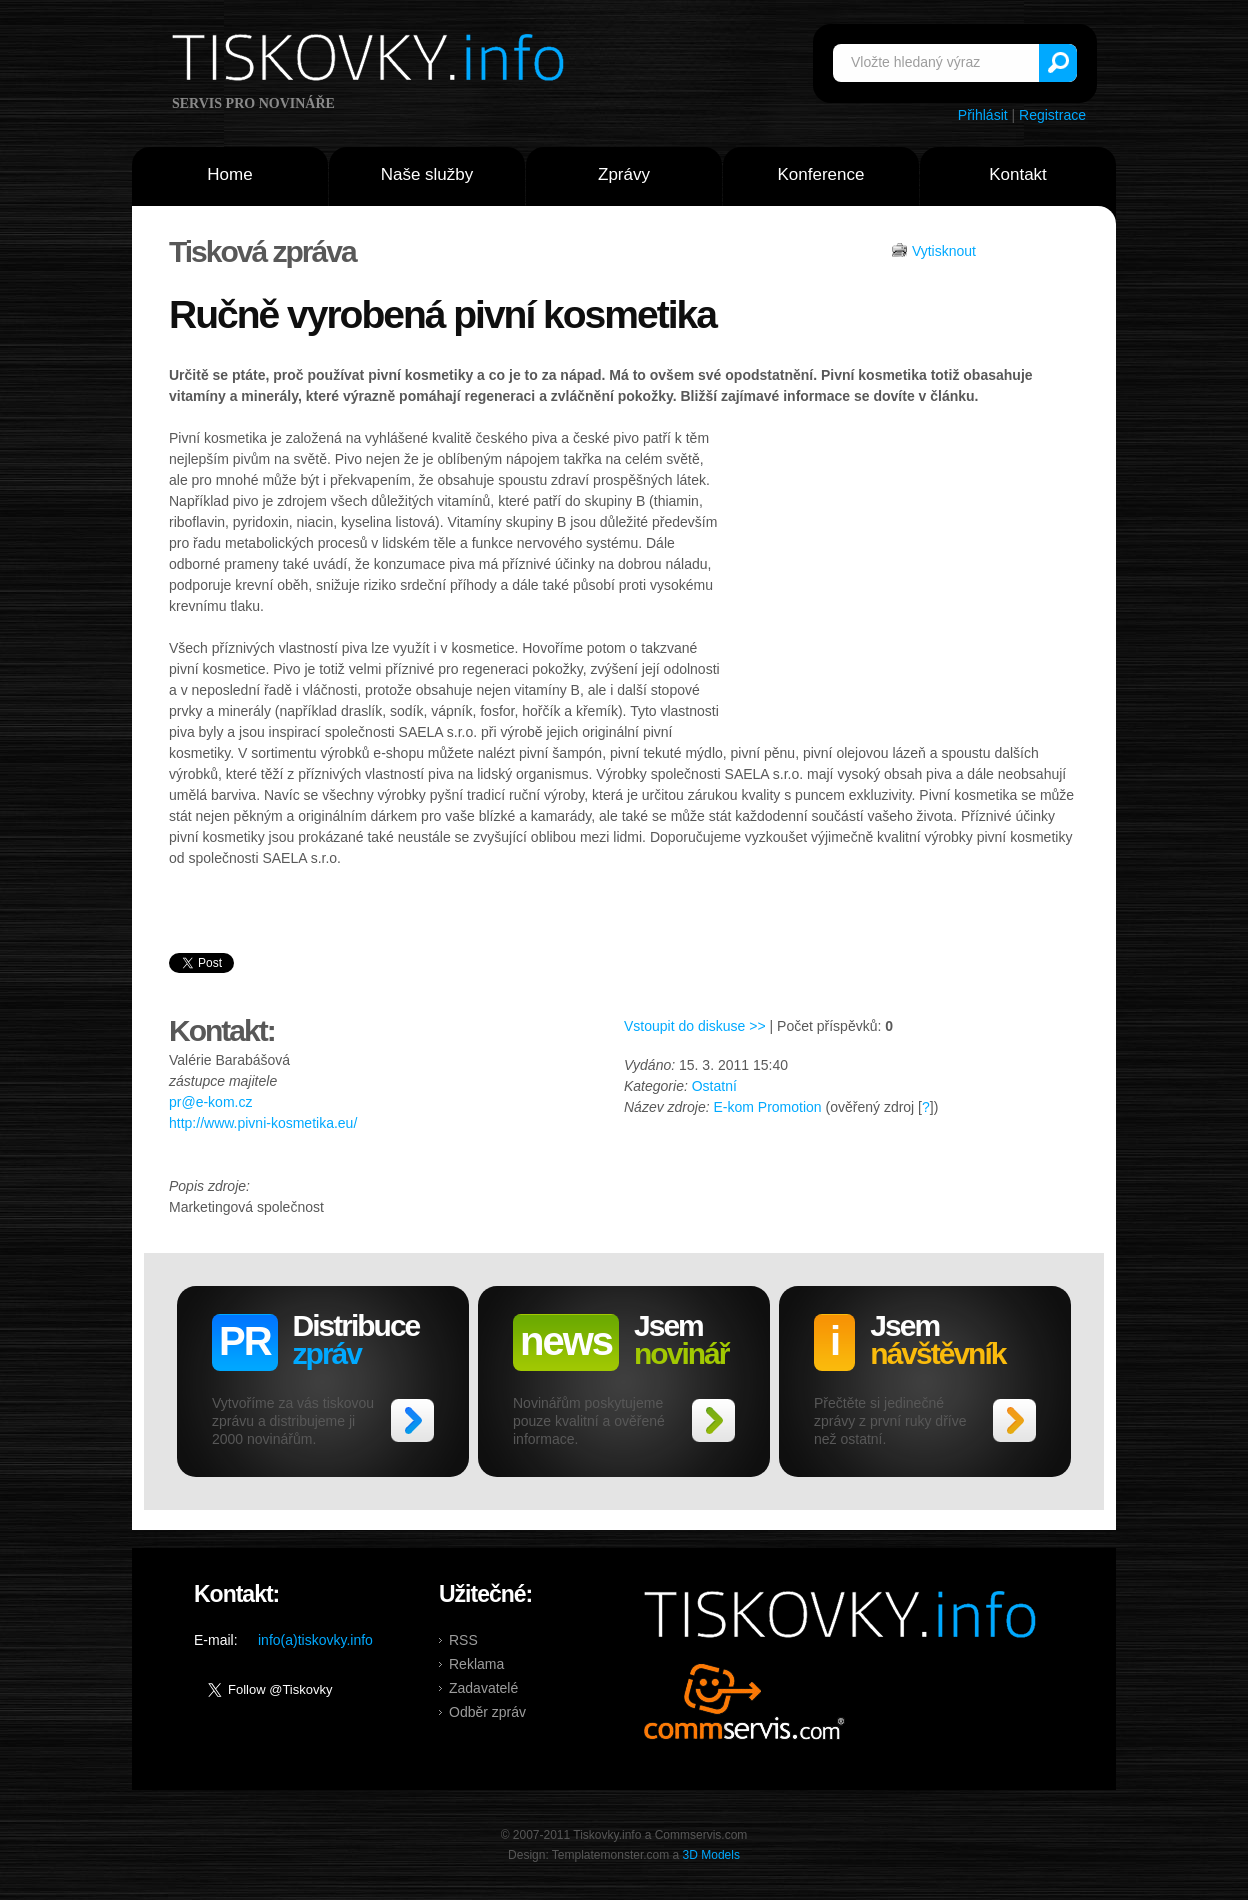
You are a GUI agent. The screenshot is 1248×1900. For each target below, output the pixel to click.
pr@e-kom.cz (210, 1102)
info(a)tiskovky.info (315, 1640)
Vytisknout (944, 251)
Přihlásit (983, 115)
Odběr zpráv (487, 1712)
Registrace (1052, 115)
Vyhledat (1058, 63)
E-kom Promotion (767, 1107)
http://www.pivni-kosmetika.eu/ (263, 1123)
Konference (821, 174)
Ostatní (714, 1086)
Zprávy (624, 174)
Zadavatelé (483, 1688)
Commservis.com (744, 1701)
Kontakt (1018, 174)
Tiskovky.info (372, 61)
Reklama (476, 1664)
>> (412, 1420)
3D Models (711, 1855)
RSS (463, 1640)
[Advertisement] (901, 578)
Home (229, 174)
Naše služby (427, 174)
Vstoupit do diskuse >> (695, 1026)
